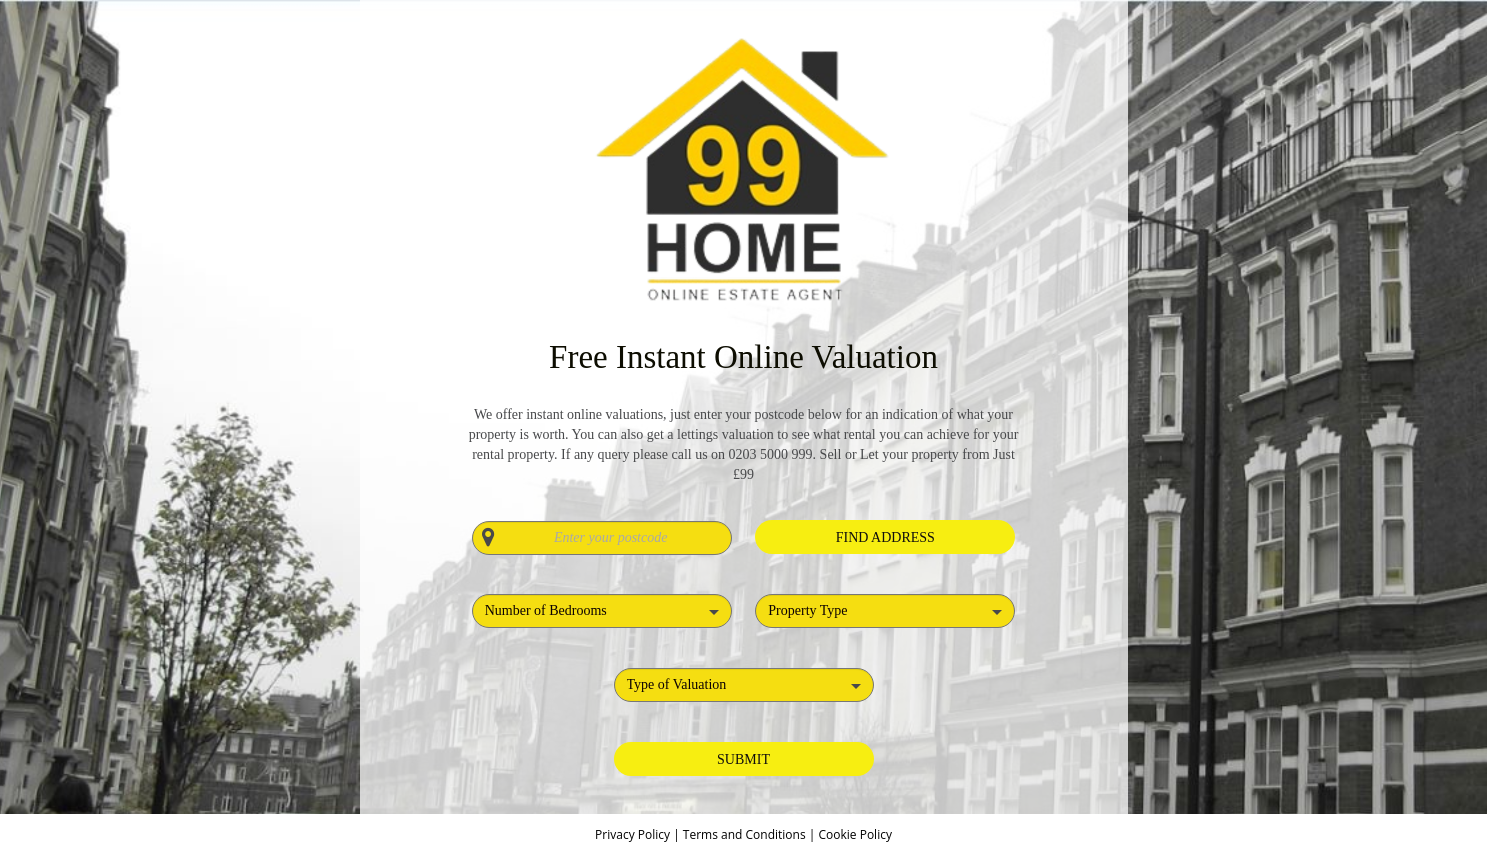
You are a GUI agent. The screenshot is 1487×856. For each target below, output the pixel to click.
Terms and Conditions (744, 834)
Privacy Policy (634, 834)
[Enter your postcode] (602, 538)
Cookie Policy (854, 834)
